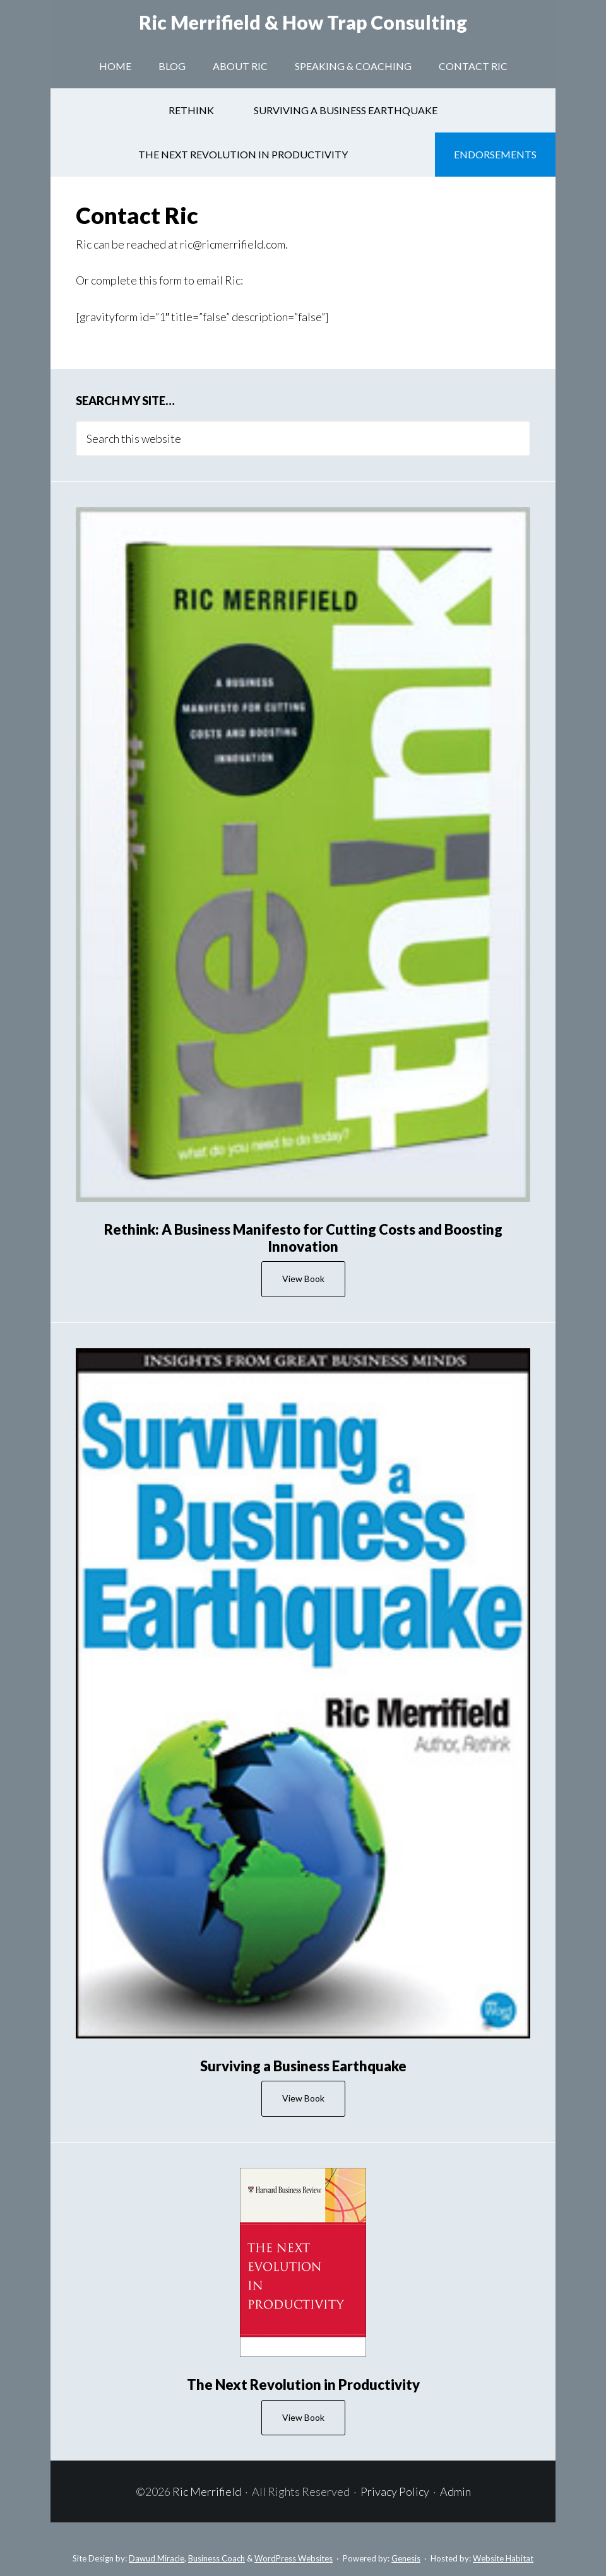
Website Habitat (503, 2558)
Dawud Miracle (156, 2558)
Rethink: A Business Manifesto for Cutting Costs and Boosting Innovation (303, 1237)
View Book (303, 1278)
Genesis (405, 2558)
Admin (455, 2491)
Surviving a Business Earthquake (303, 2065)
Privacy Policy (394, 2491)
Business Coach (216, 2558)
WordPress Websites (293, 2558)
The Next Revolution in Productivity (303, 2384)
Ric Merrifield (303, 22)
